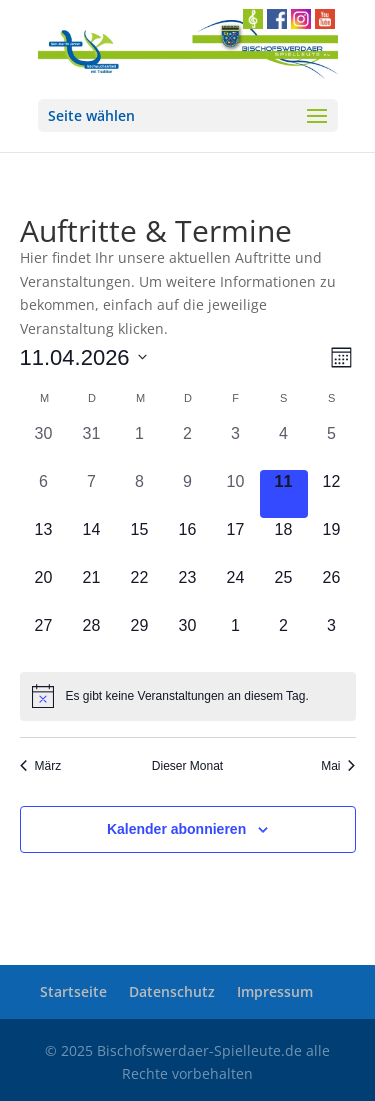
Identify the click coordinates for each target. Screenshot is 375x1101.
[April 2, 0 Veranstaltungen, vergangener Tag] (188, 446)
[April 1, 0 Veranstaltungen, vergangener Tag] (140, 446)
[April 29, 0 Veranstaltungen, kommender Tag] (140, 638)
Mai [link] (338, 766)
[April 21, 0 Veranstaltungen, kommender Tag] (92, 590)
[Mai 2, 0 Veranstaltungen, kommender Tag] (284, 638)
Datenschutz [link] (172, 991)
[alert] (188, 696)
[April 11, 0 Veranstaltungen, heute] (284, 494)
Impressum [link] (275, 991)
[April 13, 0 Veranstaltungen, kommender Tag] (44, 542)
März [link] (41, 766)
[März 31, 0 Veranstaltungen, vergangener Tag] (92, 446)
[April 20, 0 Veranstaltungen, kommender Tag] (44, 590)
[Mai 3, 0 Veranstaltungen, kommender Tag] (332, 638)
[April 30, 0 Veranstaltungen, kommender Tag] (188, 638)
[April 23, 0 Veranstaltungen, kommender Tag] (188, 590)
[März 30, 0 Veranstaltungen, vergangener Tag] (44, 446)
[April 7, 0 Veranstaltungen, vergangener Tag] (92, 494)
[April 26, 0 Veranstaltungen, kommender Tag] (332, 590)
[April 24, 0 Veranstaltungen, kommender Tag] (236, 590)
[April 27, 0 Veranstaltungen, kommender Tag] (44, 638)
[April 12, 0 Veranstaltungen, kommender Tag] (332, 494)
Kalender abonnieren (176, 829)
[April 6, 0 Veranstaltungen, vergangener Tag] (44, 494)
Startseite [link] (73, 991)
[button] (188, 115)
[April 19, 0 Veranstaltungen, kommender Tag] (332, 542)
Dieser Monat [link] (187, 766)
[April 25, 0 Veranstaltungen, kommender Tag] (284, 590)
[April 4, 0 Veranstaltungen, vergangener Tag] (284, 446)
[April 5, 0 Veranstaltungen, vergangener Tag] (332, 446)
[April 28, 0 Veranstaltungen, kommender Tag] (92, 638)
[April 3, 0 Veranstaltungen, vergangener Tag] (236, 446)
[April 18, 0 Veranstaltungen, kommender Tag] (284, 542)
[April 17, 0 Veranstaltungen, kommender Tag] (236, 542)
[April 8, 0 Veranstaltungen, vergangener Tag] (140, 494)
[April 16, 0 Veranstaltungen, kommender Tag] (188, 542)
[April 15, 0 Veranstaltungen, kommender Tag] (140, 542)
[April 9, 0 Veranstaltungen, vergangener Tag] (188, 494)
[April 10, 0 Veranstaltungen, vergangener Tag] (236, 494)
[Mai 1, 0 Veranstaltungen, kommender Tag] (236, 638)
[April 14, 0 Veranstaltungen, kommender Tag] (92, 542)
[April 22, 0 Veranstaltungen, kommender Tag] (140, 590)
